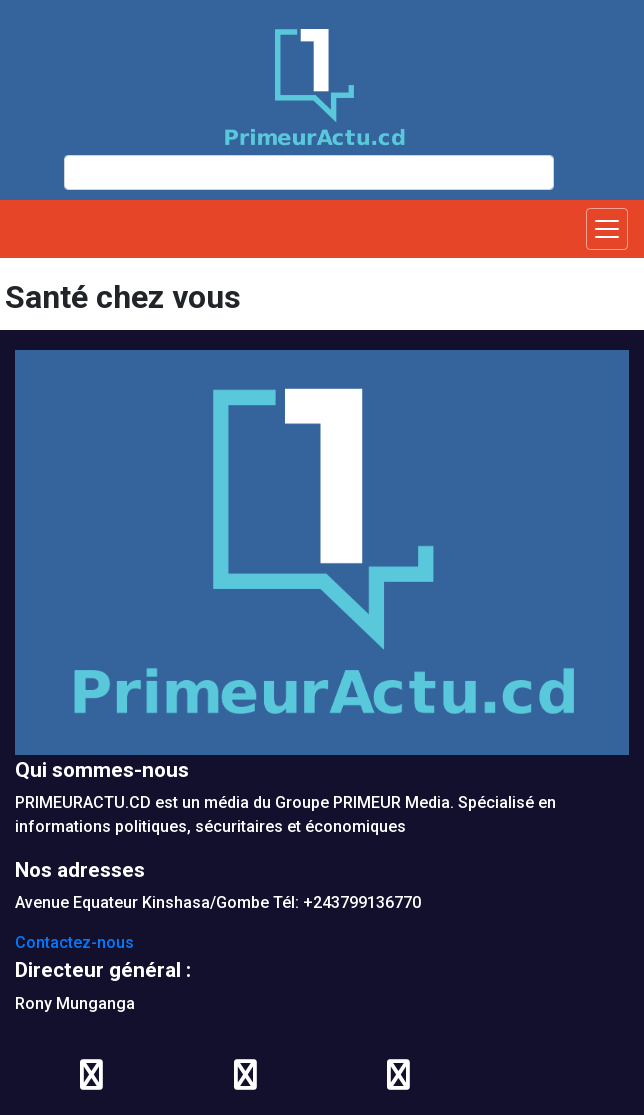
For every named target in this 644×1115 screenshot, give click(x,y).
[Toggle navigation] (607, 229)
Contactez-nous (74, 942)
